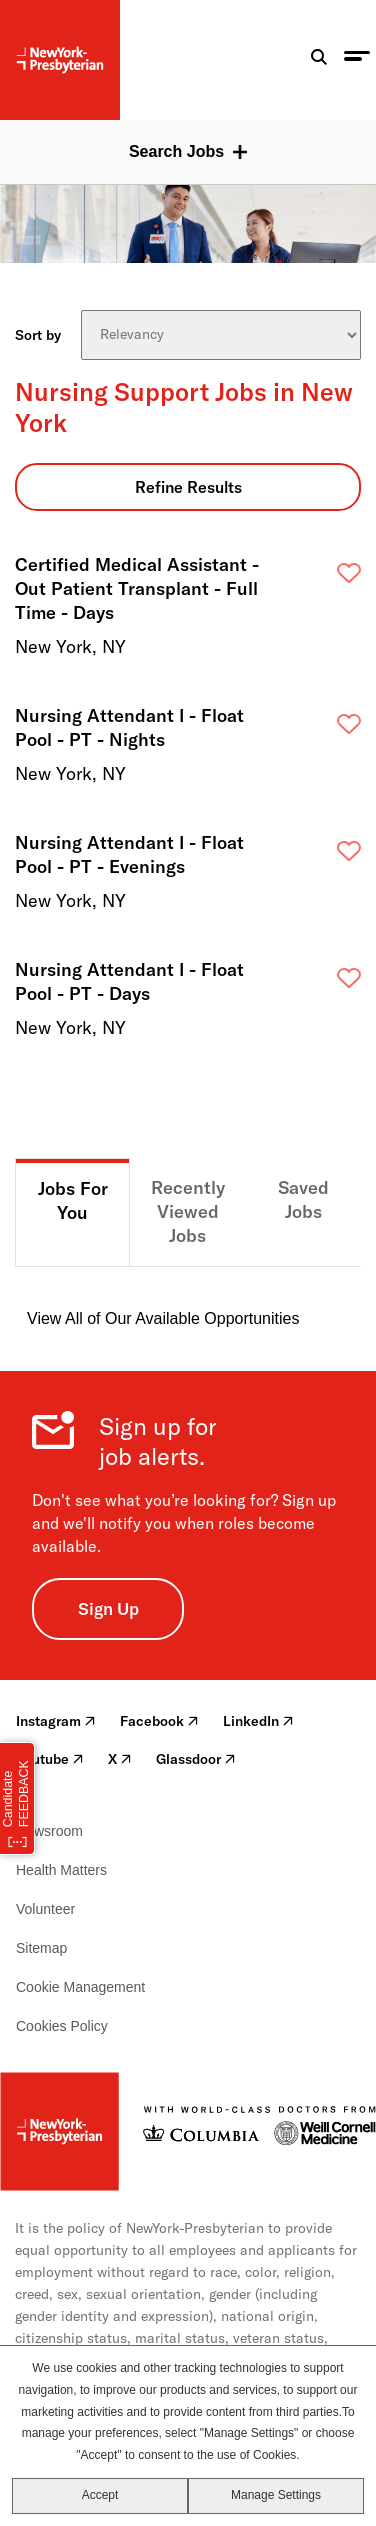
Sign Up (108, 1608)
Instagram (56, 1721)
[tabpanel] (188, 1299)
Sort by (38, 335)
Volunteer (45, 1909)
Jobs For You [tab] (73, 1200)
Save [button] (311, 578)
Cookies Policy (62, 2026)
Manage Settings (276, 2495)
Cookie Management (80, 1987)
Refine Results (188, 487)
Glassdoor (196, 1759)
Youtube (50, 1759)
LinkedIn (258, 1721)
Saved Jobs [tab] (303, 1199)
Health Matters (61, 1870)
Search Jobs (176, 151)
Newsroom (49, 1831)
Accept (100, 2495)
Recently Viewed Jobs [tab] (188, 1211)
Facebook (159, 1721)
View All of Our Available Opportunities (163, 1318)
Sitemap (41, 1948)
